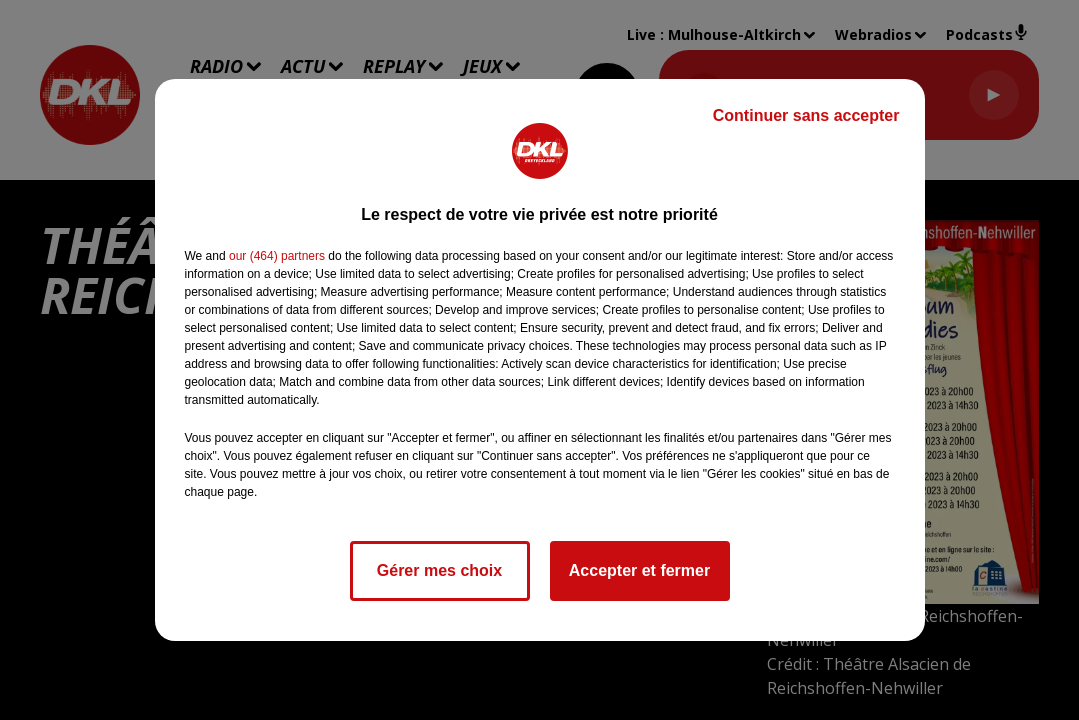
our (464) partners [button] (277, 256)
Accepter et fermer (639, 570)
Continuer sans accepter (806, 115)
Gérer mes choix (439, 570)
